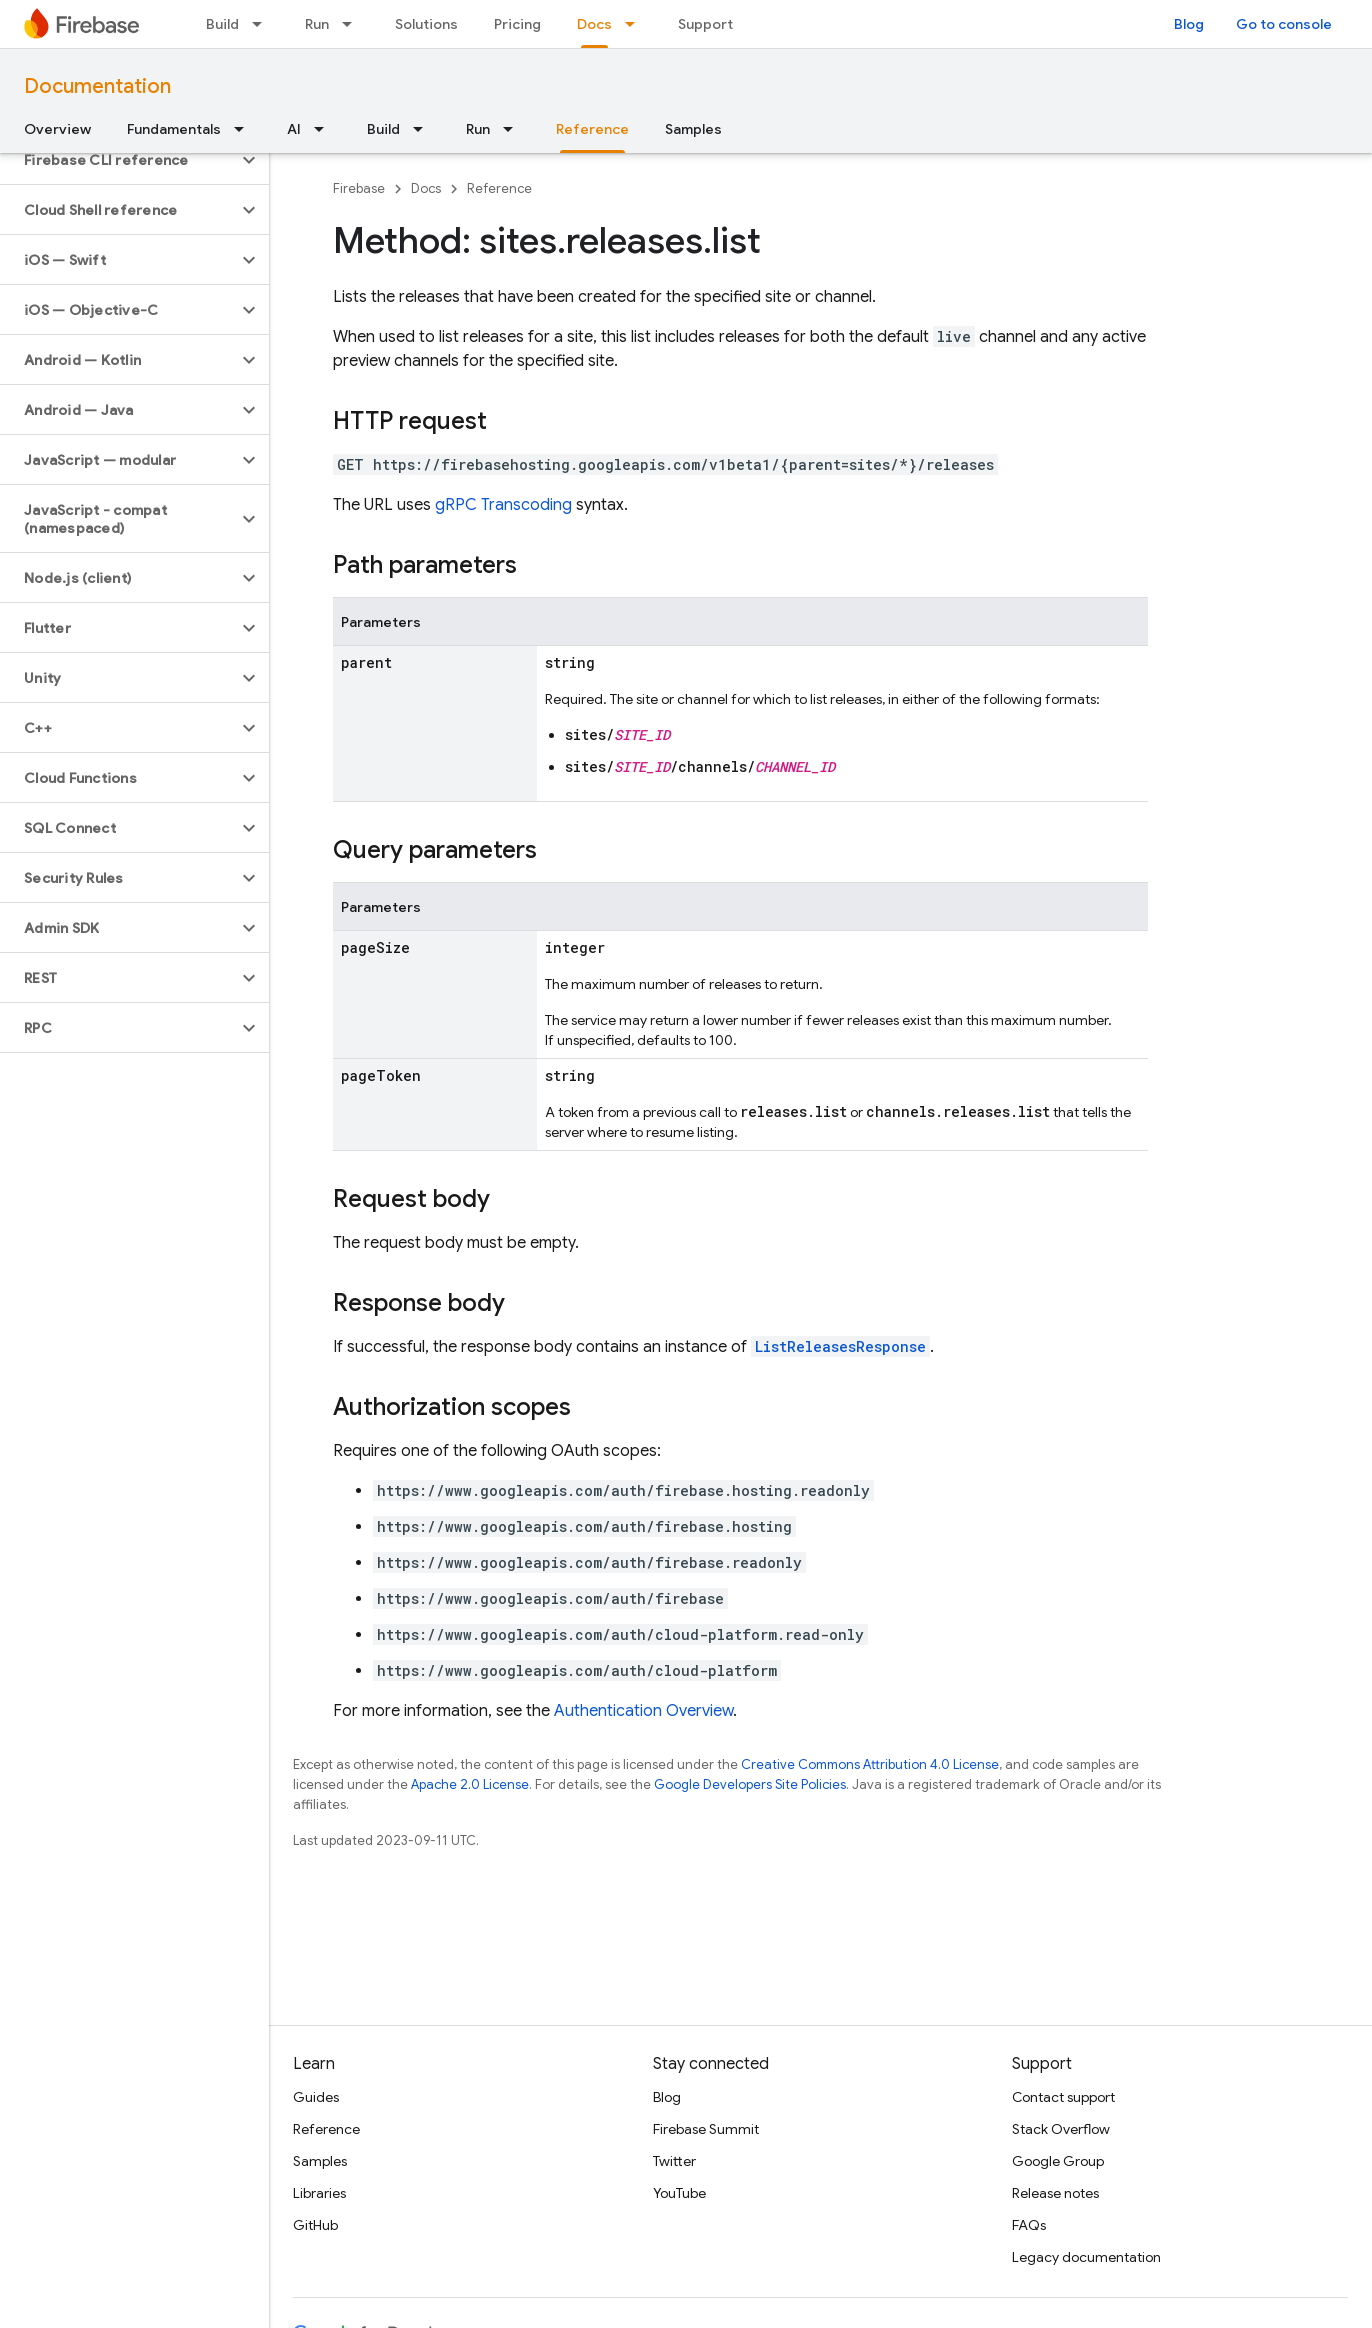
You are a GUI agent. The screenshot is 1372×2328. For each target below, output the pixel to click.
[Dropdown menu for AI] (325, 129)
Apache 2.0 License (470, 1784)
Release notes (1055, 2193)
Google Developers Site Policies (750, 1784)
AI (294, 129)
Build (222, 24)
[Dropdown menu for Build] (263, 24)
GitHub (315, 2225)
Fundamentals (174, 129)
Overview (57, 129)
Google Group (1058, 2161)
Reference (499, 188)
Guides (316, 2097)
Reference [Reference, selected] (592, 129)
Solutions (426, 24)
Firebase (359, 188)
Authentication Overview (643, 1711)
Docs (426, 188)
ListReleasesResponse (840, 1346)
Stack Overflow (1061, 2129)
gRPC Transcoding (503, 505)
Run (317, 24)
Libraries (319, 2193)
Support (705, 24)
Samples (693, 129)
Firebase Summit (706, 2129)
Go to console (1284, 24)
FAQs (1029, 2225)
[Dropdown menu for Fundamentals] (245, 129)
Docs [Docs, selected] (594, 24)
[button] (118, 160)
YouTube (679, 2193)
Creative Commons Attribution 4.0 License (870, 1764)
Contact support (1063, 2097)
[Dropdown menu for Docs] (636, 24)
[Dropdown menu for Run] (353, 24)
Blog (1189, 24)
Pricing (517, 24)
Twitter (674, 2161)
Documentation (97, 86)
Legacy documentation (1086, 2257)
